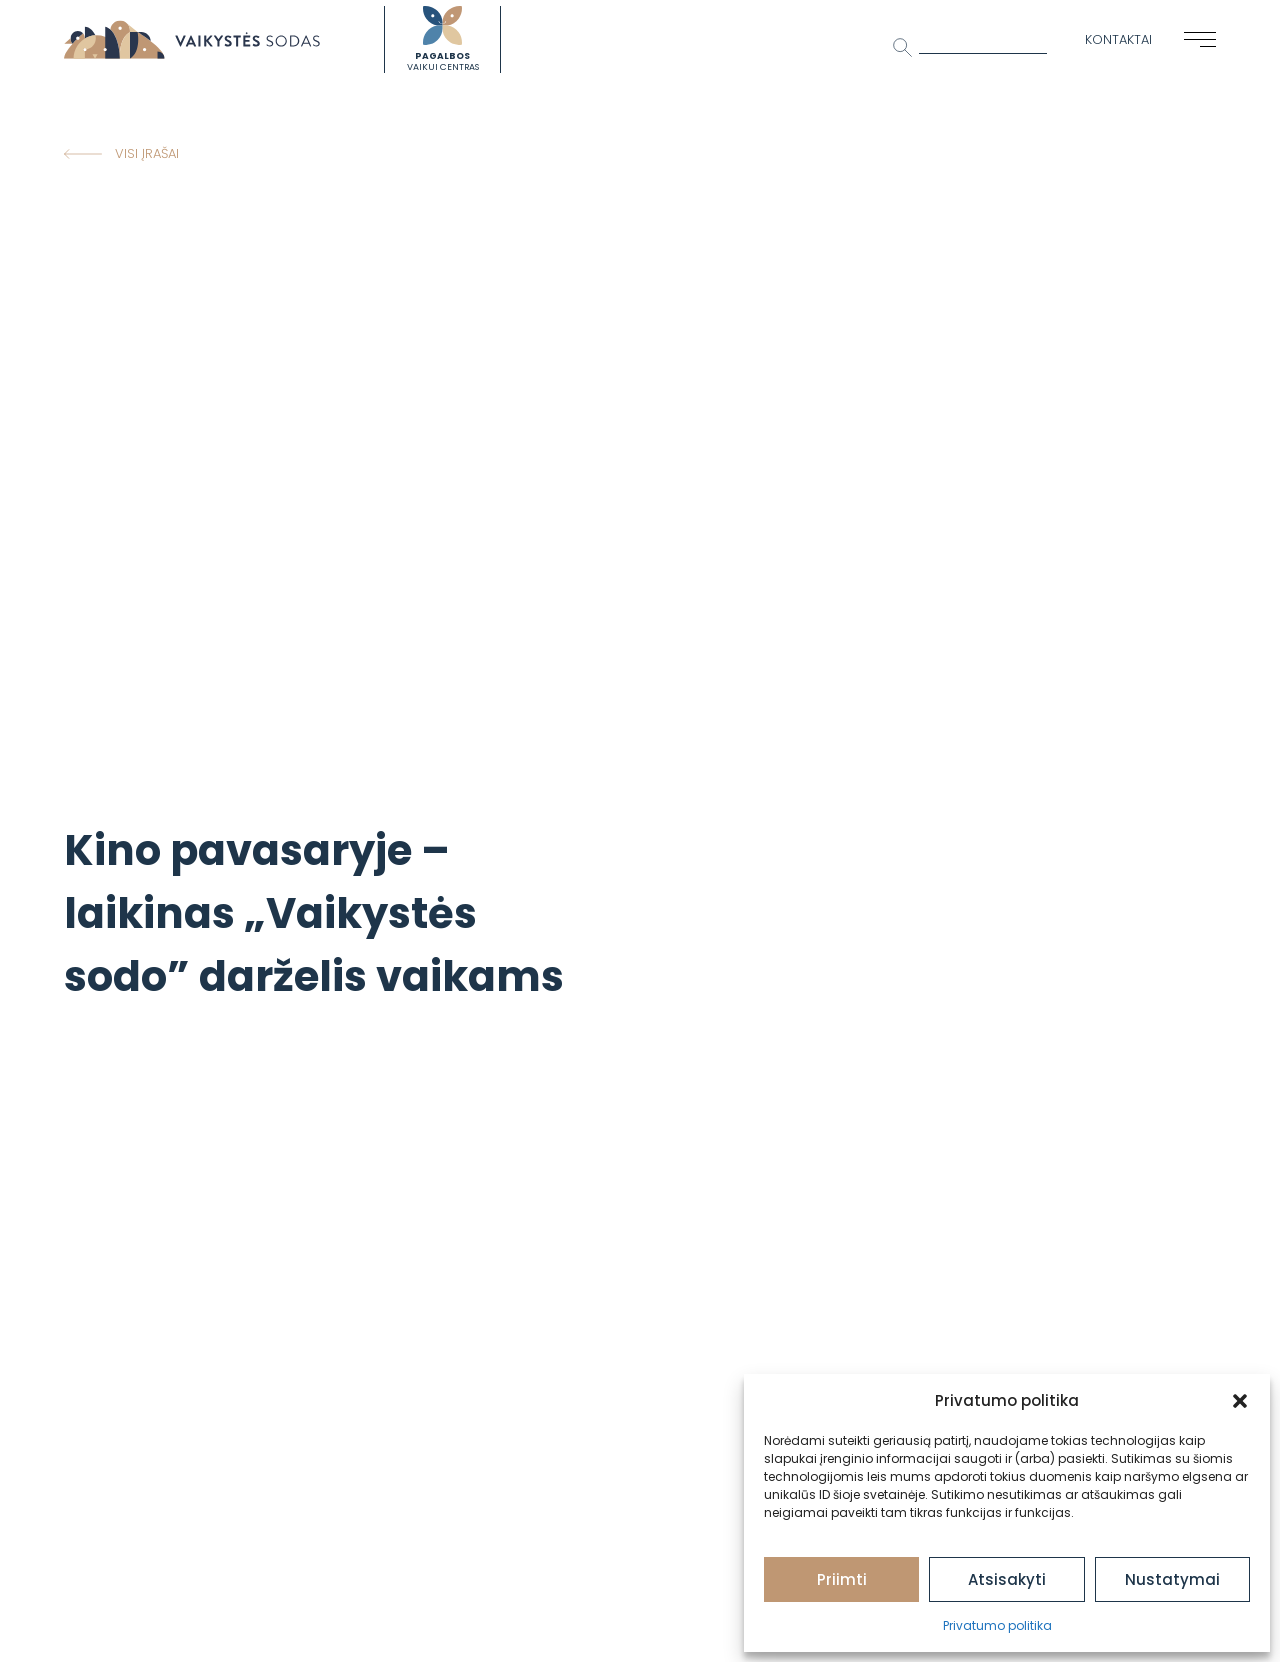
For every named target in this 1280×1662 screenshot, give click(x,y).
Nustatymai (1172, 1579)
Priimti (842, 1579)
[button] (1240, 1401)
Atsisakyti (1007, 1579)
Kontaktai (1118, 39)
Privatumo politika (997, 1625)
